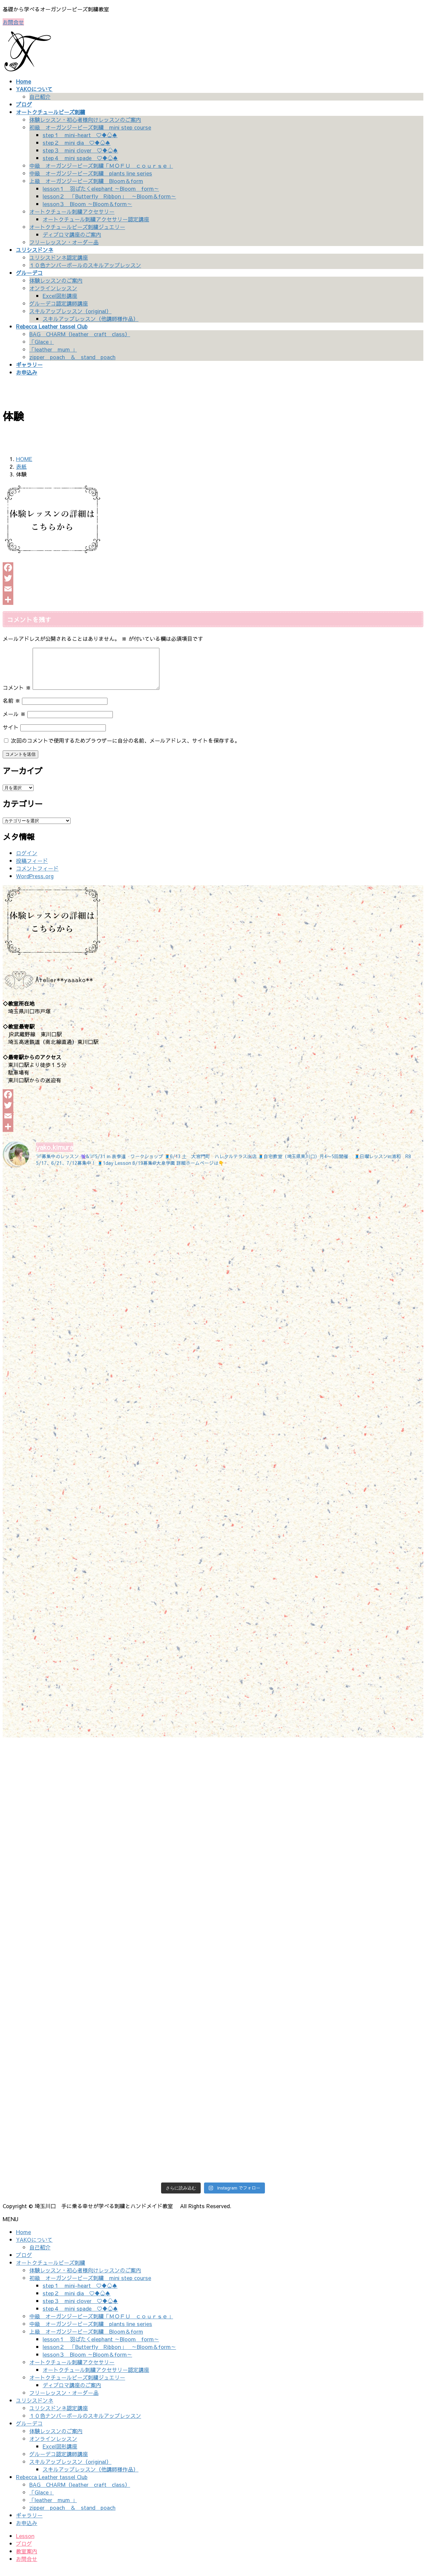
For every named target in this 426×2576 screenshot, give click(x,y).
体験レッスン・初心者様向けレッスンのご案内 (85, 119)
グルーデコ (29, 2431)
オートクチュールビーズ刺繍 (50, 2270)
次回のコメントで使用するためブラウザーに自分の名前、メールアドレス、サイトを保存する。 (125, 748)
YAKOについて (34, 2247)
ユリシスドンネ (34, 2408)
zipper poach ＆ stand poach (72, 357)
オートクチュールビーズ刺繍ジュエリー (77, 226)
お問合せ (13, 22)
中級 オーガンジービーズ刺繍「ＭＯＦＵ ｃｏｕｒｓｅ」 (101, 165)
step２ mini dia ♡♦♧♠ (76, 142)
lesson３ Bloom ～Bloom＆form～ (87, 203)
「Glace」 (41, 341)
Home (23, 2239)
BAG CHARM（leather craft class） (79, 334)
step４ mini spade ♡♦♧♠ (80, 157)
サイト (11, 735)
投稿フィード (32, 868)
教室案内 (26, 2559)
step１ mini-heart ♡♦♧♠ (80, 134)
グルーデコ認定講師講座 (58, 303)
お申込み (26, 2530)
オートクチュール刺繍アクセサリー (71, 211)
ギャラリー (29, 2523)
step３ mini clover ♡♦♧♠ (80, 150)
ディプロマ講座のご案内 (72, 234)
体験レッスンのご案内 (56, 280)
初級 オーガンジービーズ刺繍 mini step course (90, 127)
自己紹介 (40, 96)
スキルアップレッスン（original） (70, 311)
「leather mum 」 (53, 349)
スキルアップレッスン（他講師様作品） (90, 318)
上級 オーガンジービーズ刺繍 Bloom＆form (86, 180)
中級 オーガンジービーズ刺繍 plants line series (90, 173)
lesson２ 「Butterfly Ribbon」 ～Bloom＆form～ (109, 196)
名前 (11, 708)
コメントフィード (37, 876)
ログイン (26, 861)
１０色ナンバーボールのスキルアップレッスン (85, 265)
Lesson (25, 2543)
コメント (17, 695)
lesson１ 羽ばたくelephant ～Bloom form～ (101, 188)
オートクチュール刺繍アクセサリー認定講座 (96, 219)
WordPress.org (35, 884)
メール (14, 721)
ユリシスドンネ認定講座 (58, 257)
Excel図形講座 (60, 295)
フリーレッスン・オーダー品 (64, 242)
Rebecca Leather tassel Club (52, 2484)
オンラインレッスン (53, 288)
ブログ (24, 2262)
